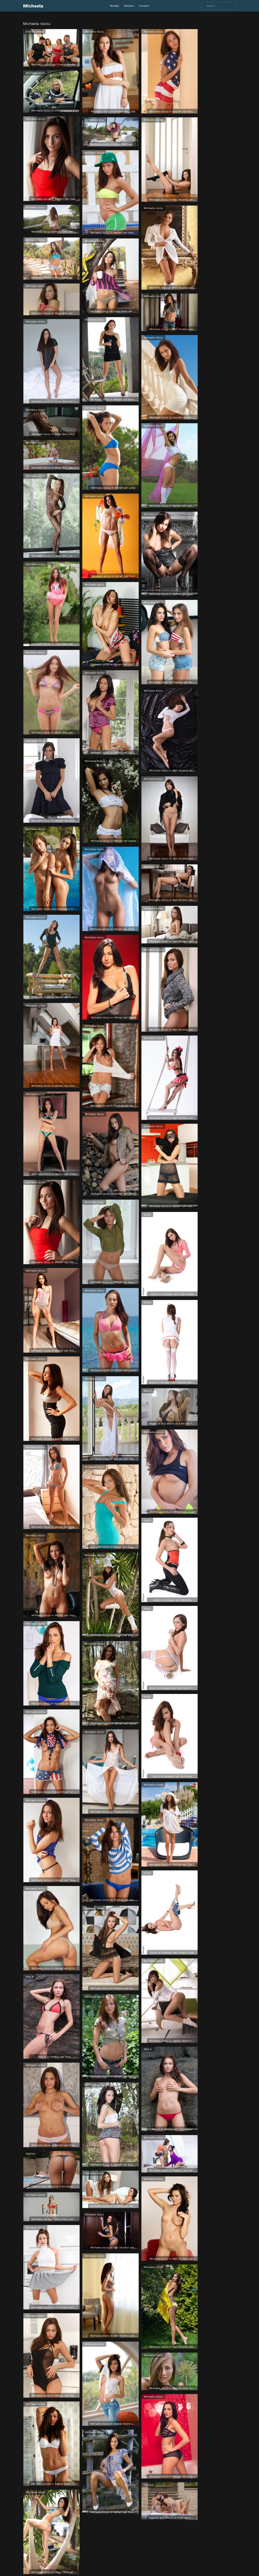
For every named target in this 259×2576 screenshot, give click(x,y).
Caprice (30, 2153)
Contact (144, 5)
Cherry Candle (34, 31)
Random (129, 5)
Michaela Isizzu (35, 72)
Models (114, 5)
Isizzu (147, 1214)
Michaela (33, 6)
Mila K (30, 1976)
